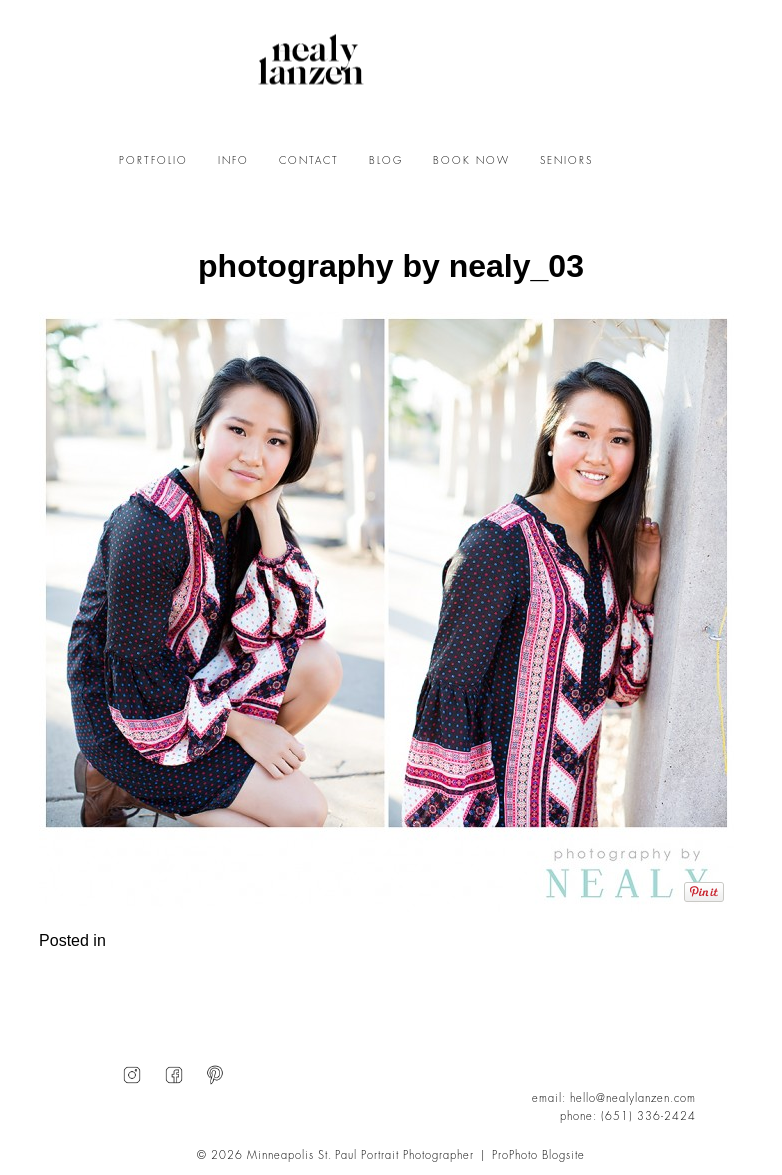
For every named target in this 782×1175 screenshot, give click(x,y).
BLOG (386, 161)
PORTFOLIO (153, 161)
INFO (233, 161)
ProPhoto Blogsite (538, 1155)
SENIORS (566, 161)
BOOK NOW (471, 161)
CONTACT (309, 161)
